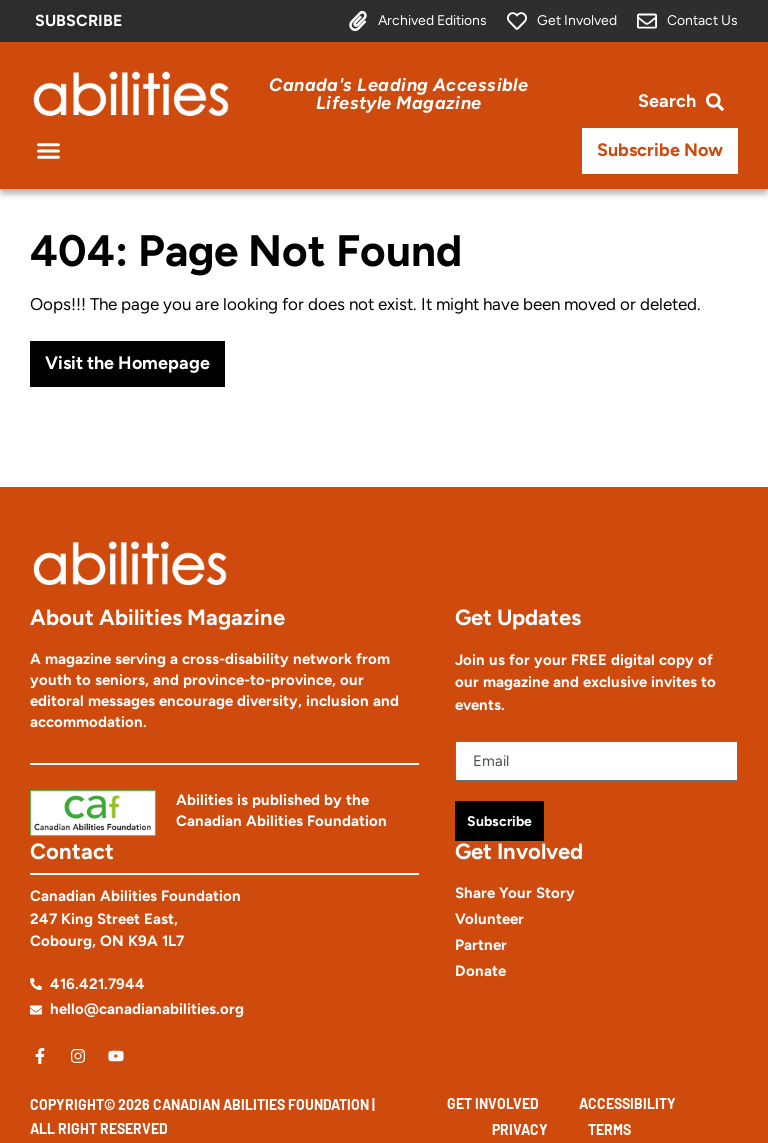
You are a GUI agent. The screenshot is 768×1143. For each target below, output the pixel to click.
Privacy (520, 1129)
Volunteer (489, 919)
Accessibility (627, 1103)
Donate (480, 971)
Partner (481, 945)
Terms (609, 1129)
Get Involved (493, 1103)
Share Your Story (515, 893)
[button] (49, 151)
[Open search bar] (681, 101)
